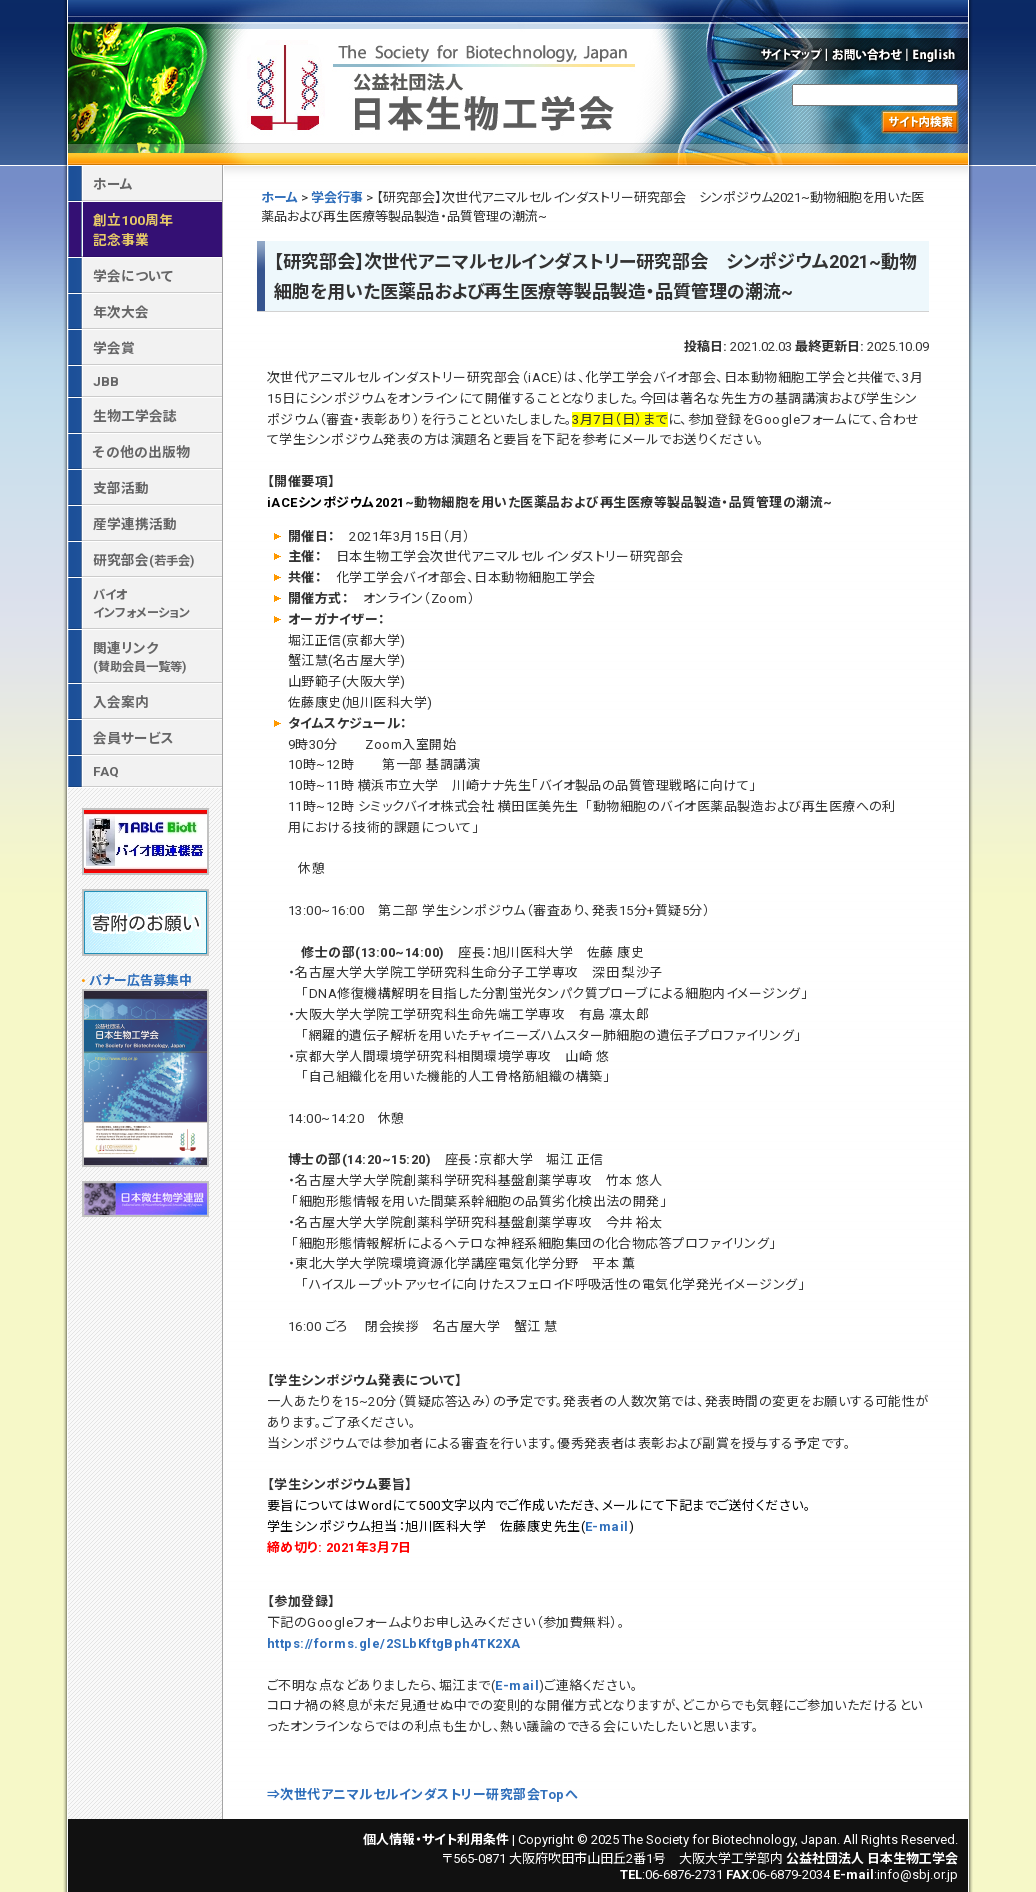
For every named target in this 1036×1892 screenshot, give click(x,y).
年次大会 (121, 312)
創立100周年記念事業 (133, 230)
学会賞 (114, 348)
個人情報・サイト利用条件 (436, 1839)
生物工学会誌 (135, 416)
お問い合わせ (867, 54)
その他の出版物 (141, 452)
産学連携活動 (135, 524)
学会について (133, 276)
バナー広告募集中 (140, 980)
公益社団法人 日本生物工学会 (445, 83)
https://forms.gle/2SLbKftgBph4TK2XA (394, 1643)
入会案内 (121, 702)
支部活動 (121, 488)
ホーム (279, 197)
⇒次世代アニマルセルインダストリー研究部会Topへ (422, 1794)
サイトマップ (789, 54)
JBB (106, 381)
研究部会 (143, 560)
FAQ (106, 771)
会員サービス (133, 738)
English (939, 54)
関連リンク (139, 657)
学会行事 (337, 197)
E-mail (607, 1526)
